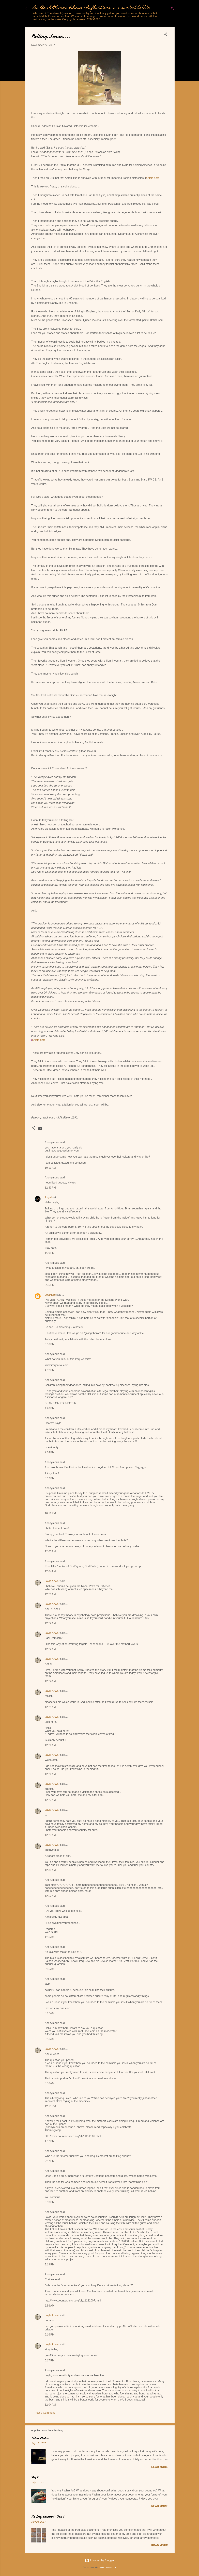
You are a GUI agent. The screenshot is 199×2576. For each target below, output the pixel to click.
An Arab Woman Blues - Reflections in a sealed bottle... (93, 8)
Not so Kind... (40, 2438)
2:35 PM (49, 1285)
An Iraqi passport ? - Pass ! (47, 2517)
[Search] (173, 9)
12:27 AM (50, 1800)
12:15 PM (50, 2106)
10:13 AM (50, 1167)
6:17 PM (49, 2360)
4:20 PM (49, 1408)
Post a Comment (45, 2412)
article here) (153, 178)
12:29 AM (50, 1835)
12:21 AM (50, 1594)
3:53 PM (49, 2202)
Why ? (34, 2477)
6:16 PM (49, 2334)
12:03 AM (50, 1551)
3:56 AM (49, 2039)
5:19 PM (49, 2264)
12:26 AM (50, 1745)
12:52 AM (50, 1896)
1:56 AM (49, 1937)
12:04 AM (50, 1571)
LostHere (50, 1294)
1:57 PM (49, 2141)
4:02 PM (49, 1370)
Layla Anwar (52, 1581)
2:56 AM (49, 2305)
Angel (48, 1197)
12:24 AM (50, 1681)
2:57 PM (49, 2161)
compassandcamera (107, 2567)
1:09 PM (49, 1253)
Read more (159, 2467)
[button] (166, 34)
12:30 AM (50, 1870)
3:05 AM (49, 1969)
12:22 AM (50, 1623)
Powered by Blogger (99, 2560)
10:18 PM (50, 1513)
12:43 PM (50, 1187)
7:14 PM (49, 1452)
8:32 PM (49, 1478)
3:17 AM (49, 2013)
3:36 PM (49, 1344)
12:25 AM (50, 1707)
